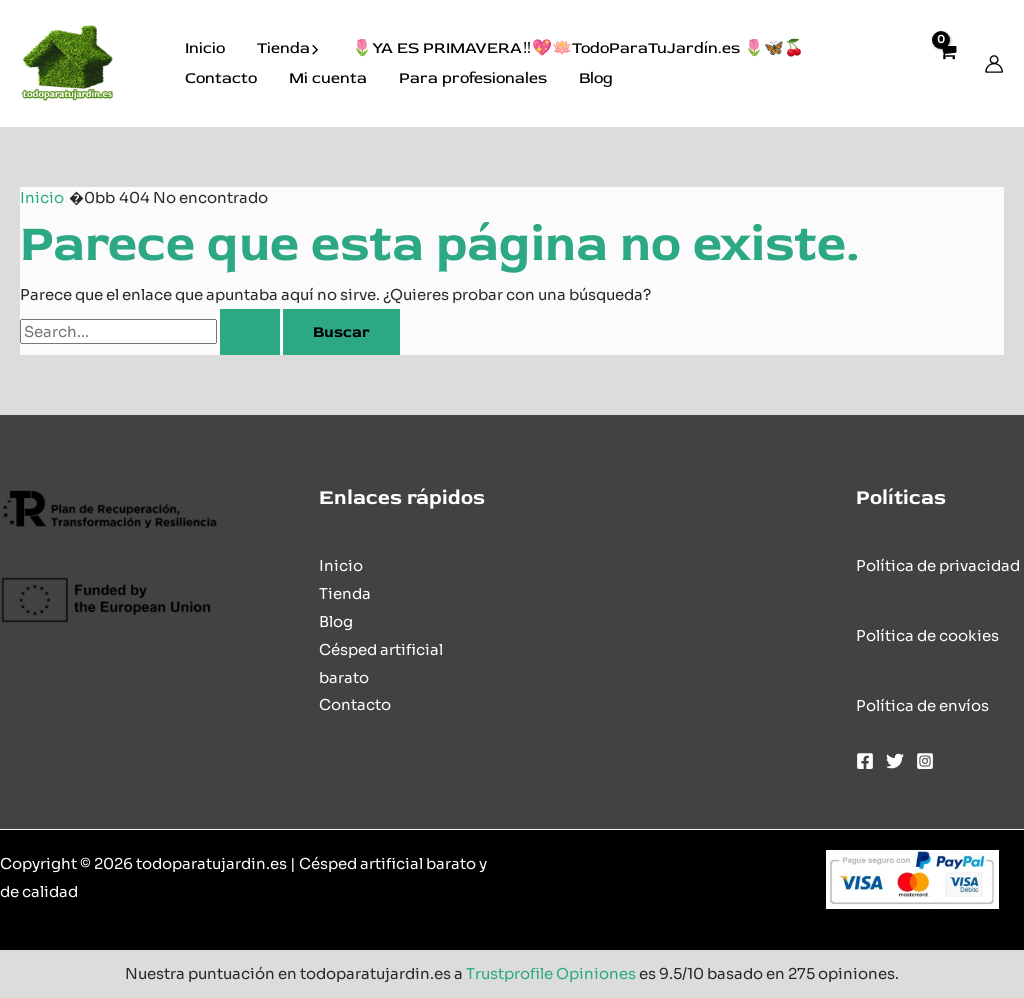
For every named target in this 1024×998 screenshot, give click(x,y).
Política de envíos (922, 705)
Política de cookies (927, 635)
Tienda (288, 49)
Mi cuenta (328, 78)
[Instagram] (925, 761)
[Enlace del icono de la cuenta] (994, 64)
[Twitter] (895, 761)
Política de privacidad (938, 565)
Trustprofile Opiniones (551, 973)
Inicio (205, 48)
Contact (350, 704)
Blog (596, 78)
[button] (315, 49)
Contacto (221, 78)
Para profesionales (473, 78)
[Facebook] (865, 761)
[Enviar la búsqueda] (250, 332)
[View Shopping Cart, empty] (947, 63)
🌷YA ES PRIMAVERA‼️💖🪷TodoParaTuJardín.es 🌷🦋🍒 (577, 48)
